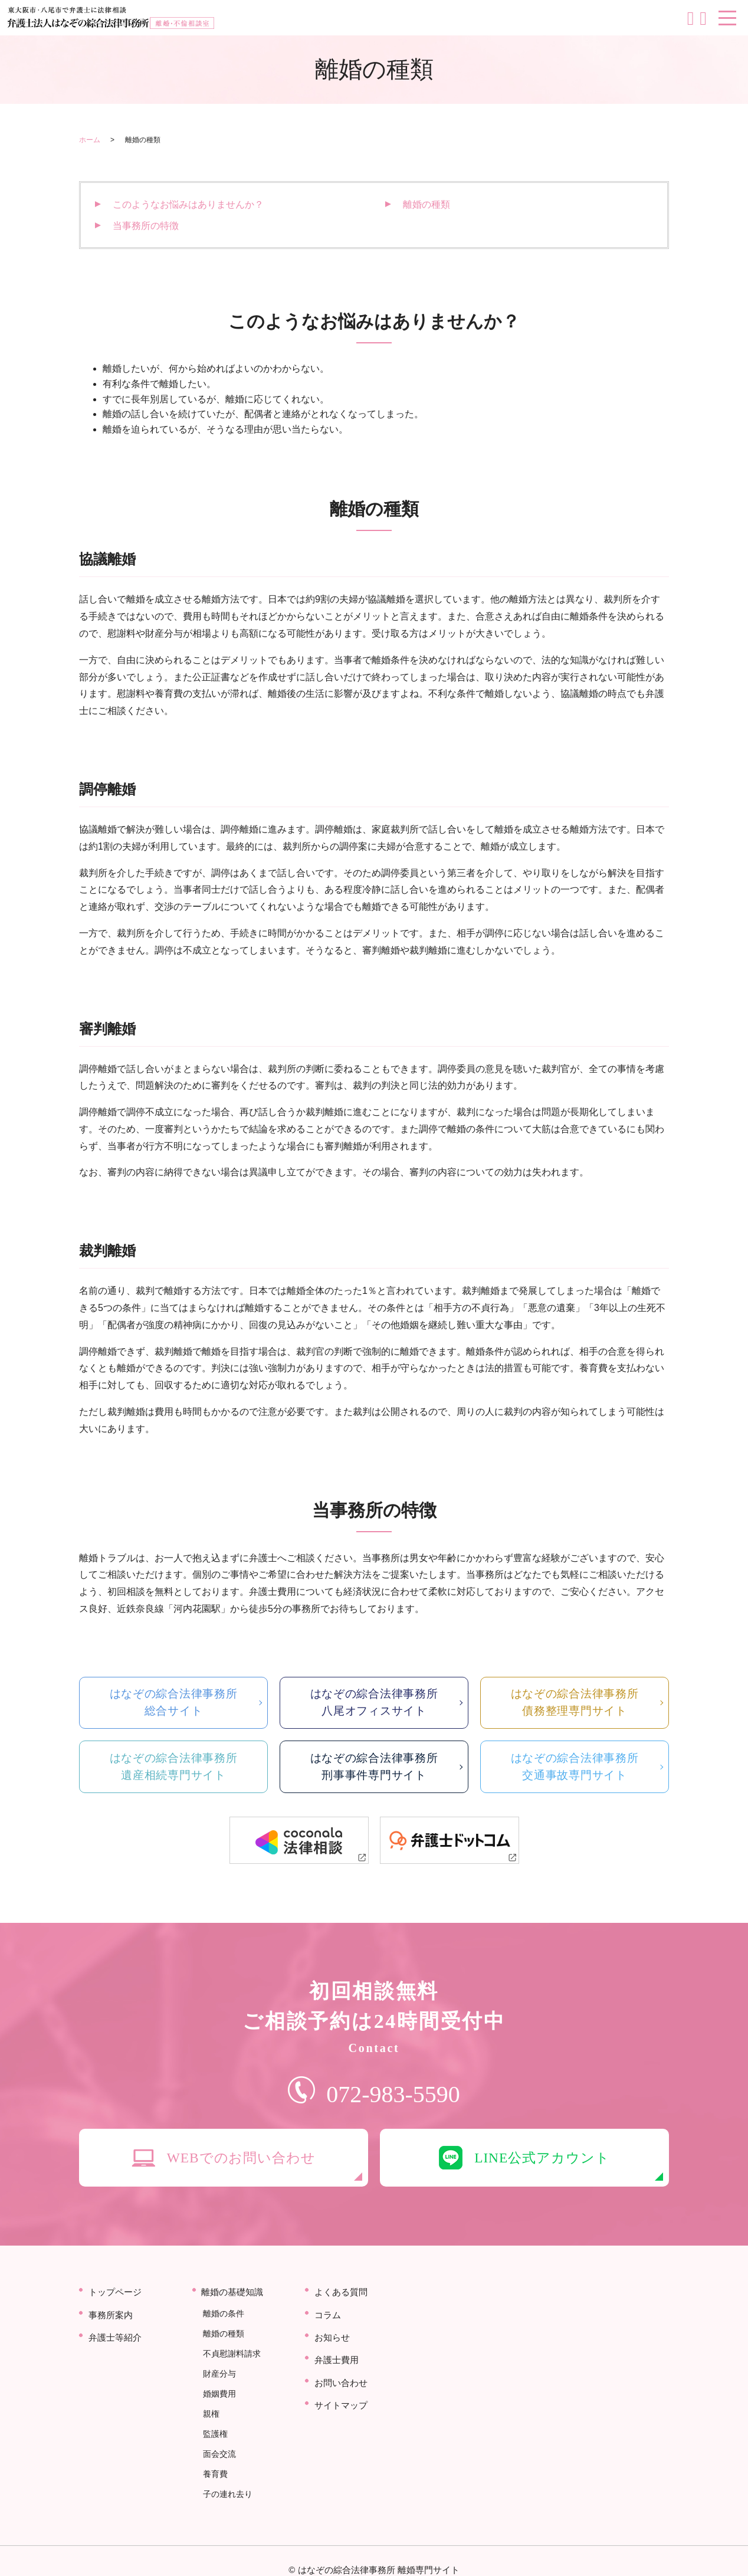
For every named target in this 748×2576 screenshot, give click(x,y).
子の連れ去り (226, 2477)
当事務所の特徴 (146, 226)
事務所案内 (112, 2330)
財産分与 (218, 2378)
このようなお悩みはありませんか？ (188, 204)
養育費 (214, 2460)
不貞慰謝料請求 (231, 2362)
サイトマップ (342, 2405)
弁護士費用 (338, 2367)
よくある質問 (342, 2311)
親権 (210, 2411)
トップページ (116, 2311)
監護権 (214, 2428)
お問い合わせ (342, 2386)
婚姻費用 (218, 2395)
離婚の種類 (426, 204)
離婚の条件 (222, 2329)
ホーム (89, 140)
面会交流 (218, 2444)
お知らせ (333, 2349)
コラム (328, 2330)
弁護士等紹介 (116, 2349)
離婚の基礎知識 (235, 2311)
